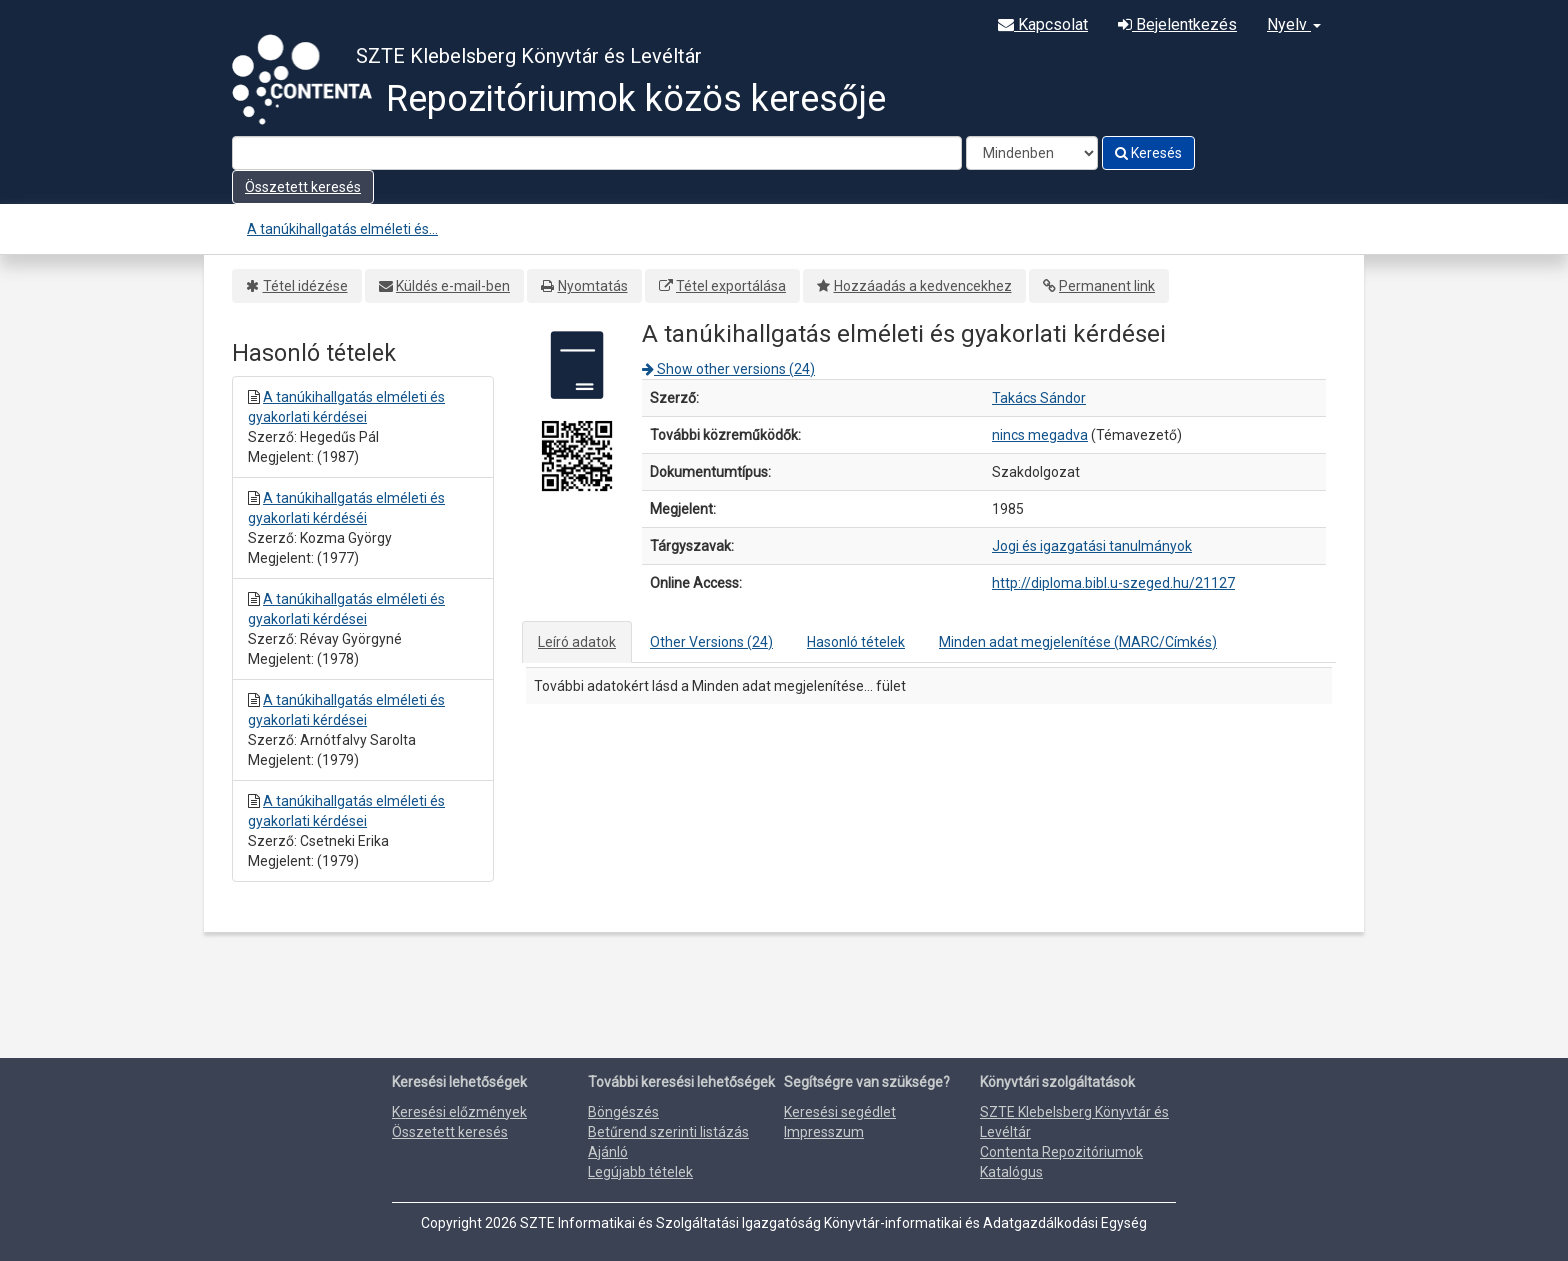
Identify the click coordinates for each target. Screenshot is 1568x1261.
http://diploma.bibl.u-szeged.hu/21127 (1113, 583)
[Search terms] (597, 153)
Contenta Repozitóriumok (1061, 1152)
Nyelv (1294, 24)
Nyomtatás (593, 286)
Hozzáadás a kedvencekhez (923, 286)
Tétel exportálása (731, 286)
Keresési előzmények (459, 1112)
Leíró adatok (577, 642)
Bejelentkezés (1177, 24)
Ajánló (608, 1152)
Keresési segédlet (840, 1112)
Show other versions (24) (728, 369)
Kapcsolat (1043, 24)
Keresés (1148, 153)
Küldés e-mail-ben (453, 286)
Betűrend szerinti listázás (668, 1132)
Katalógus (1011, 1172)
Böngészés (623, 1112)
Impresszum (824, 1132)
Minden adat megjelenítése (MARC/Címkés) (1078, 642)
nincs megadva (1040, 435)
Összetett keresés (303, 187)
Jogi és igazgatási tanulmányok (1092, 546)
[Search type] (1032, 153)
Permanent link (1107, 286)
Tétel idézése (305, 286)
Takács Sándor (1039, 398)
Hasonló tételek (856, 642)
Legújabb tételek (640, 1172)
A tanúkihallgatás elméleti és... (342, 229)
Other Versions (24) (711, 642)
